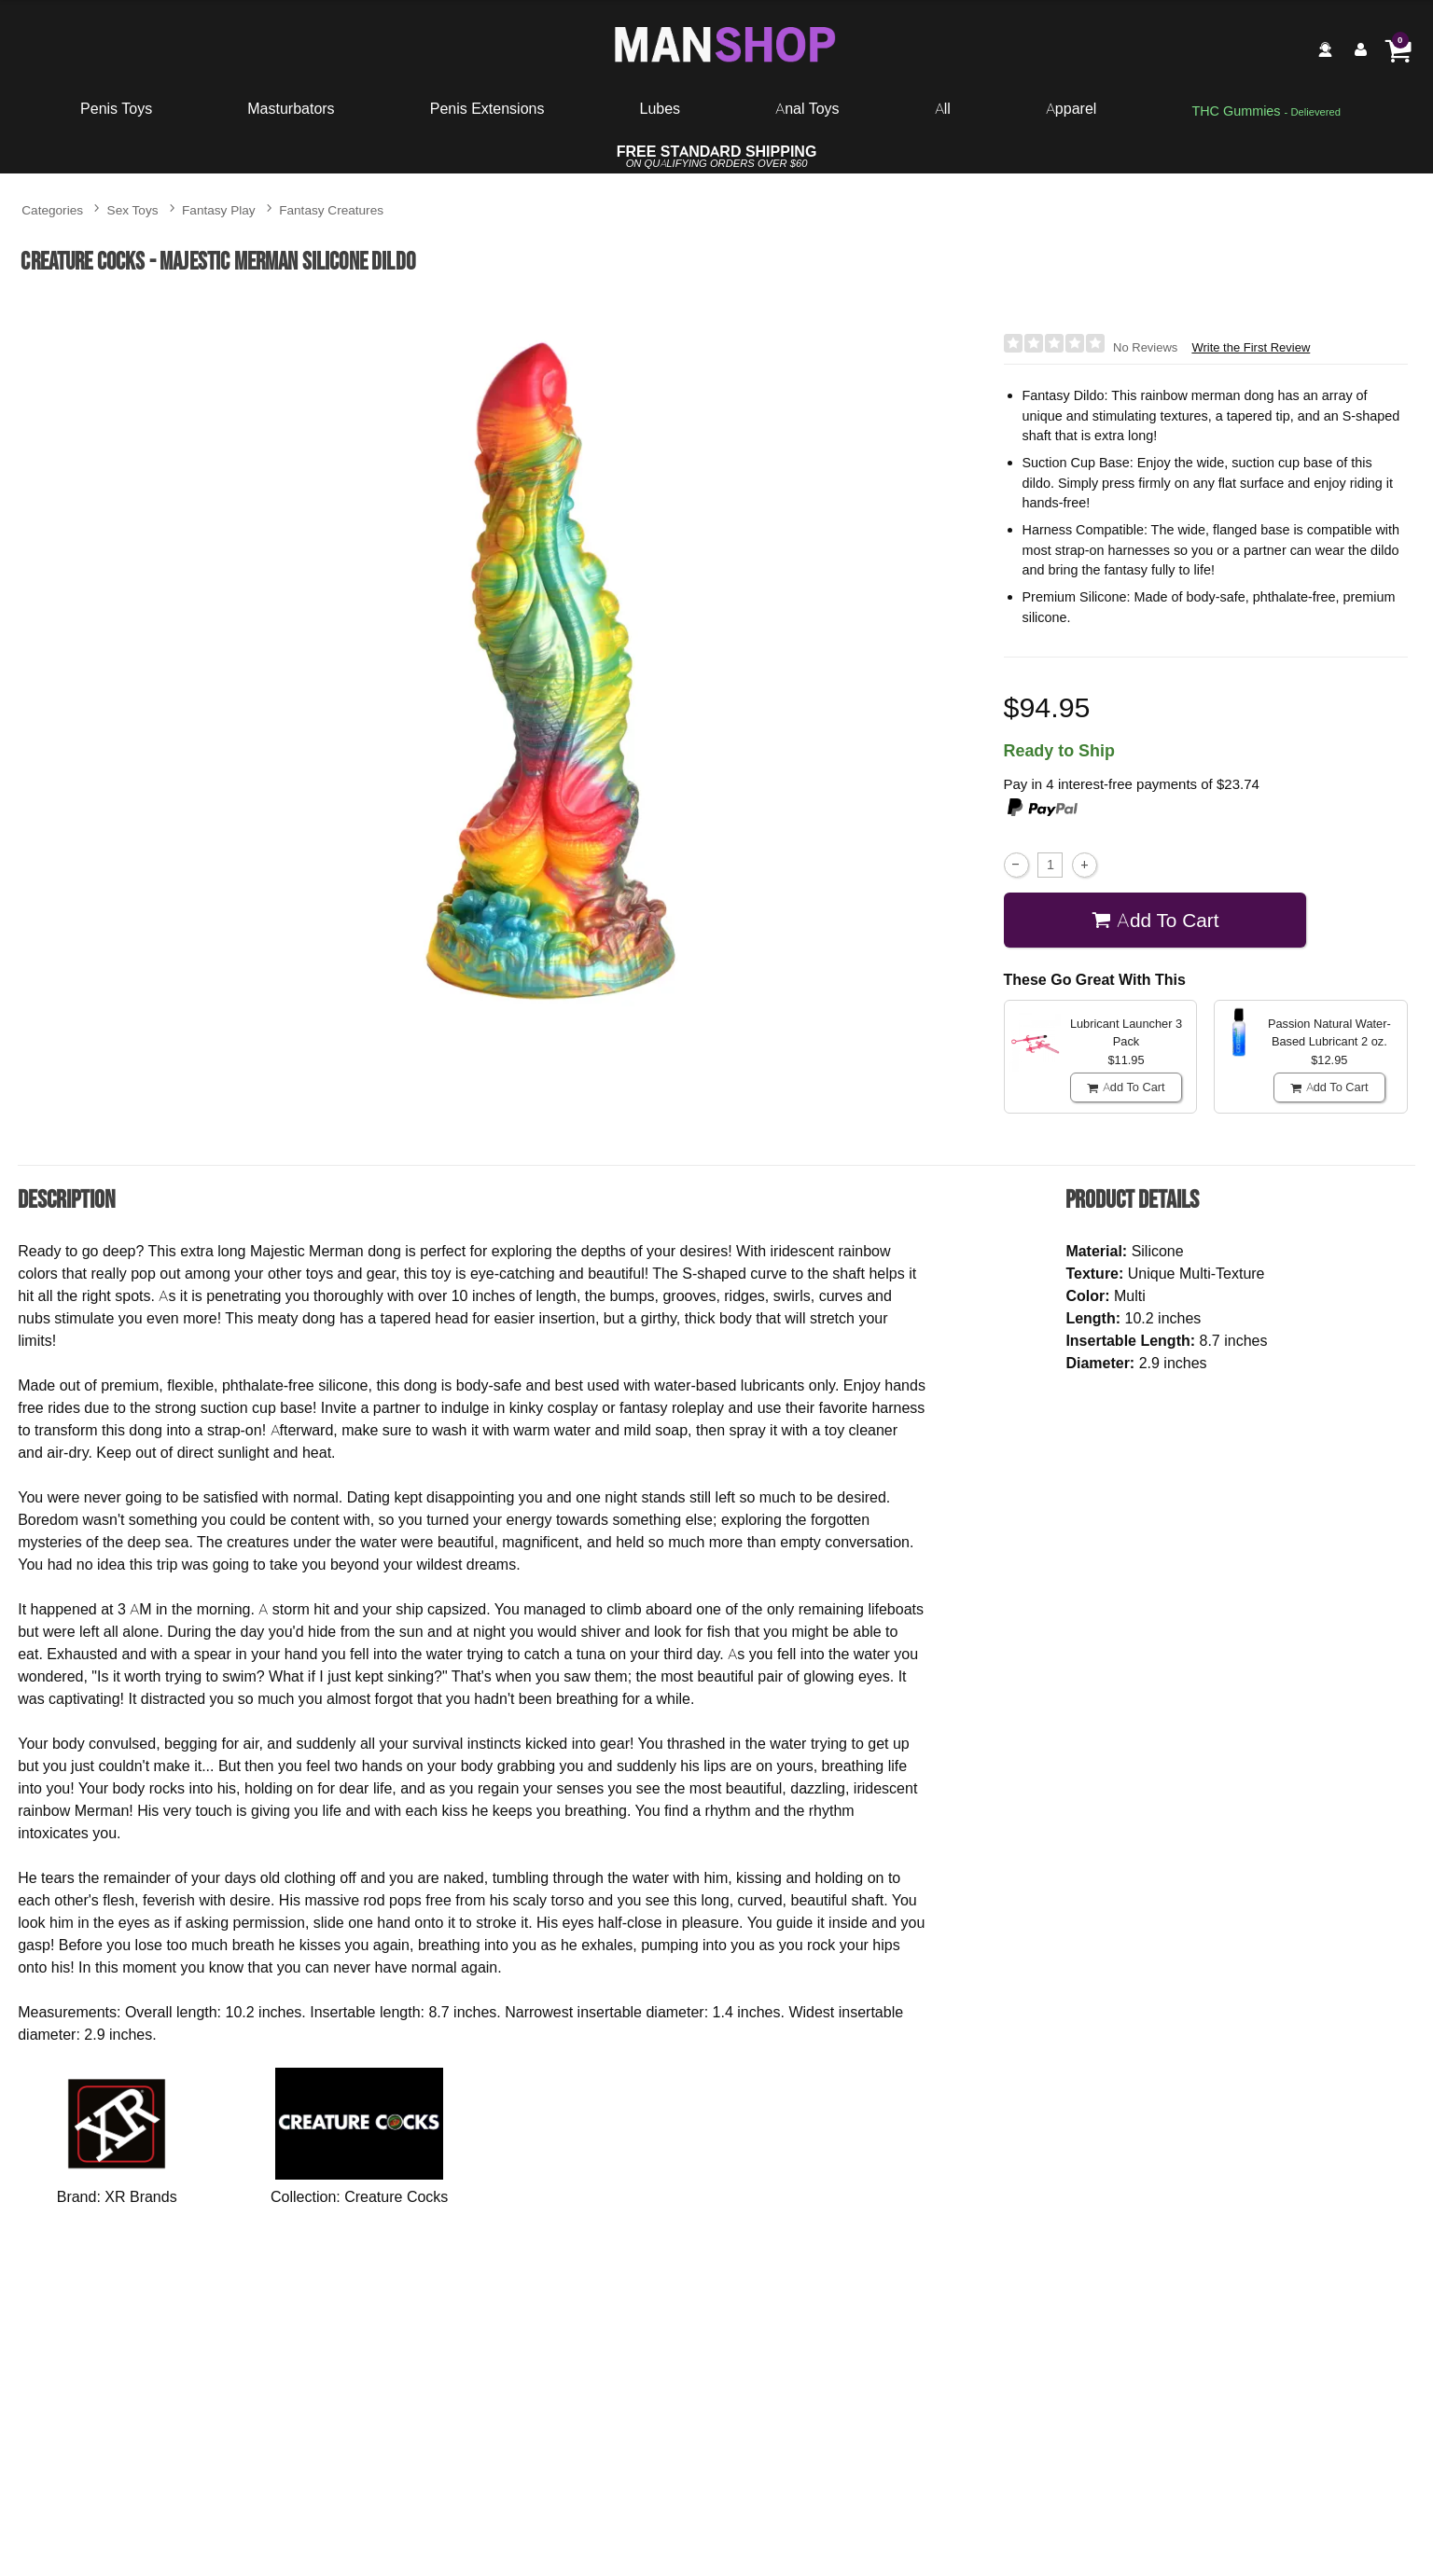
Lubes (660, 108)
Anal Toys (807, 108)
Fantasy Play (219, 209)
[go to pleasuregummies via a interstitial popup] (1265, 112)
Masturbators (290, 108)
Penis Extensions (487, 108)
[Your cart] (1398, 49)
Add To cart (1155, 920)
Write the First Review (1250, 347)
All (943, 108)
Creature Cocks (396, 2196)
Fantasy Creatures (331, 209)
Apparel (1071, 108)
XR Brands (140, 2196)
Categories (52, 209)
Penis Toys (116, 108)
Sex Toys (133, 209)
